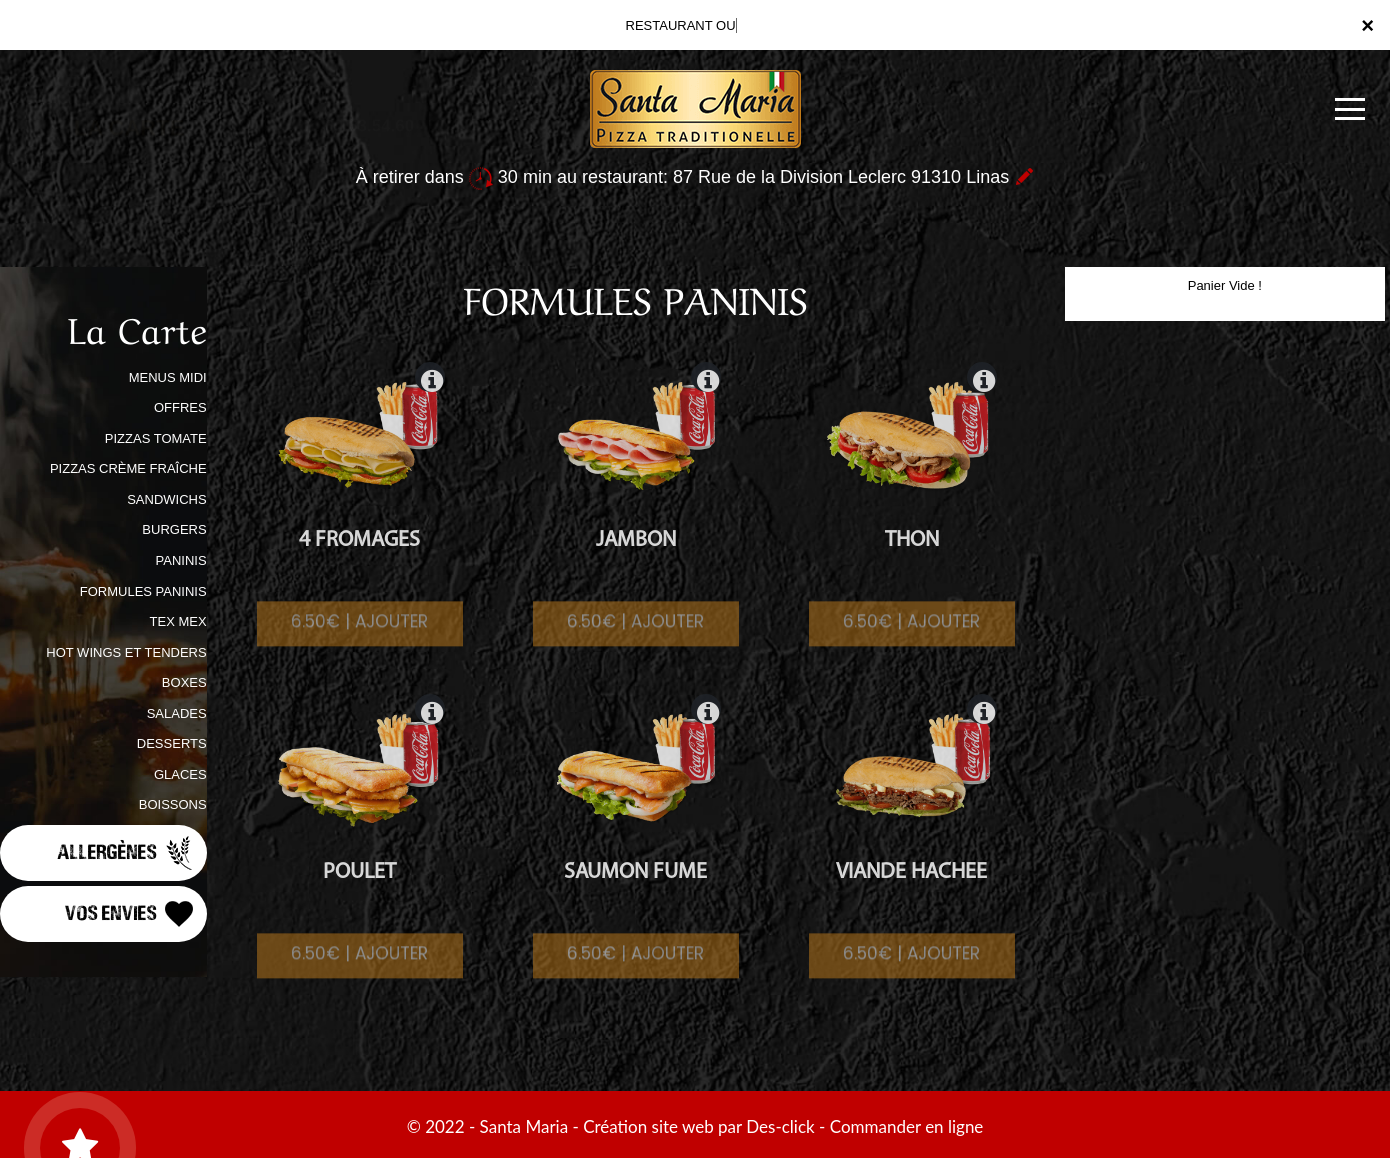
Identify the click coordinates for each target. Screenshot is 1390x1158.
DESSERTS (172, 743)
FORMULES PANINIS (143, 591)
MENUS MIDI (168, 377)
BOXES (184, 682)
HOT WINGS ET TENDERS (126, 652)
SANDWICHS (166, 499)
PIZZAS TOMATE (156, 438)
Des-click (780, 1126)
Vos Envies (131, 914)
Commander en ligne (907, 1126)
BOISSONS (173, 804)
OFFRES (180, 407)
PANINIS (181, 560)
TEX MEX (178, 621)
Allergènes (127, 853)
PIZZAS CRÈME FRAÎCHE (128, 468)
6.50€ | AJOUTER (359, 639)
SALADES (177, 713)
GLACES (180, 774)
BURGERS (174, 529)
